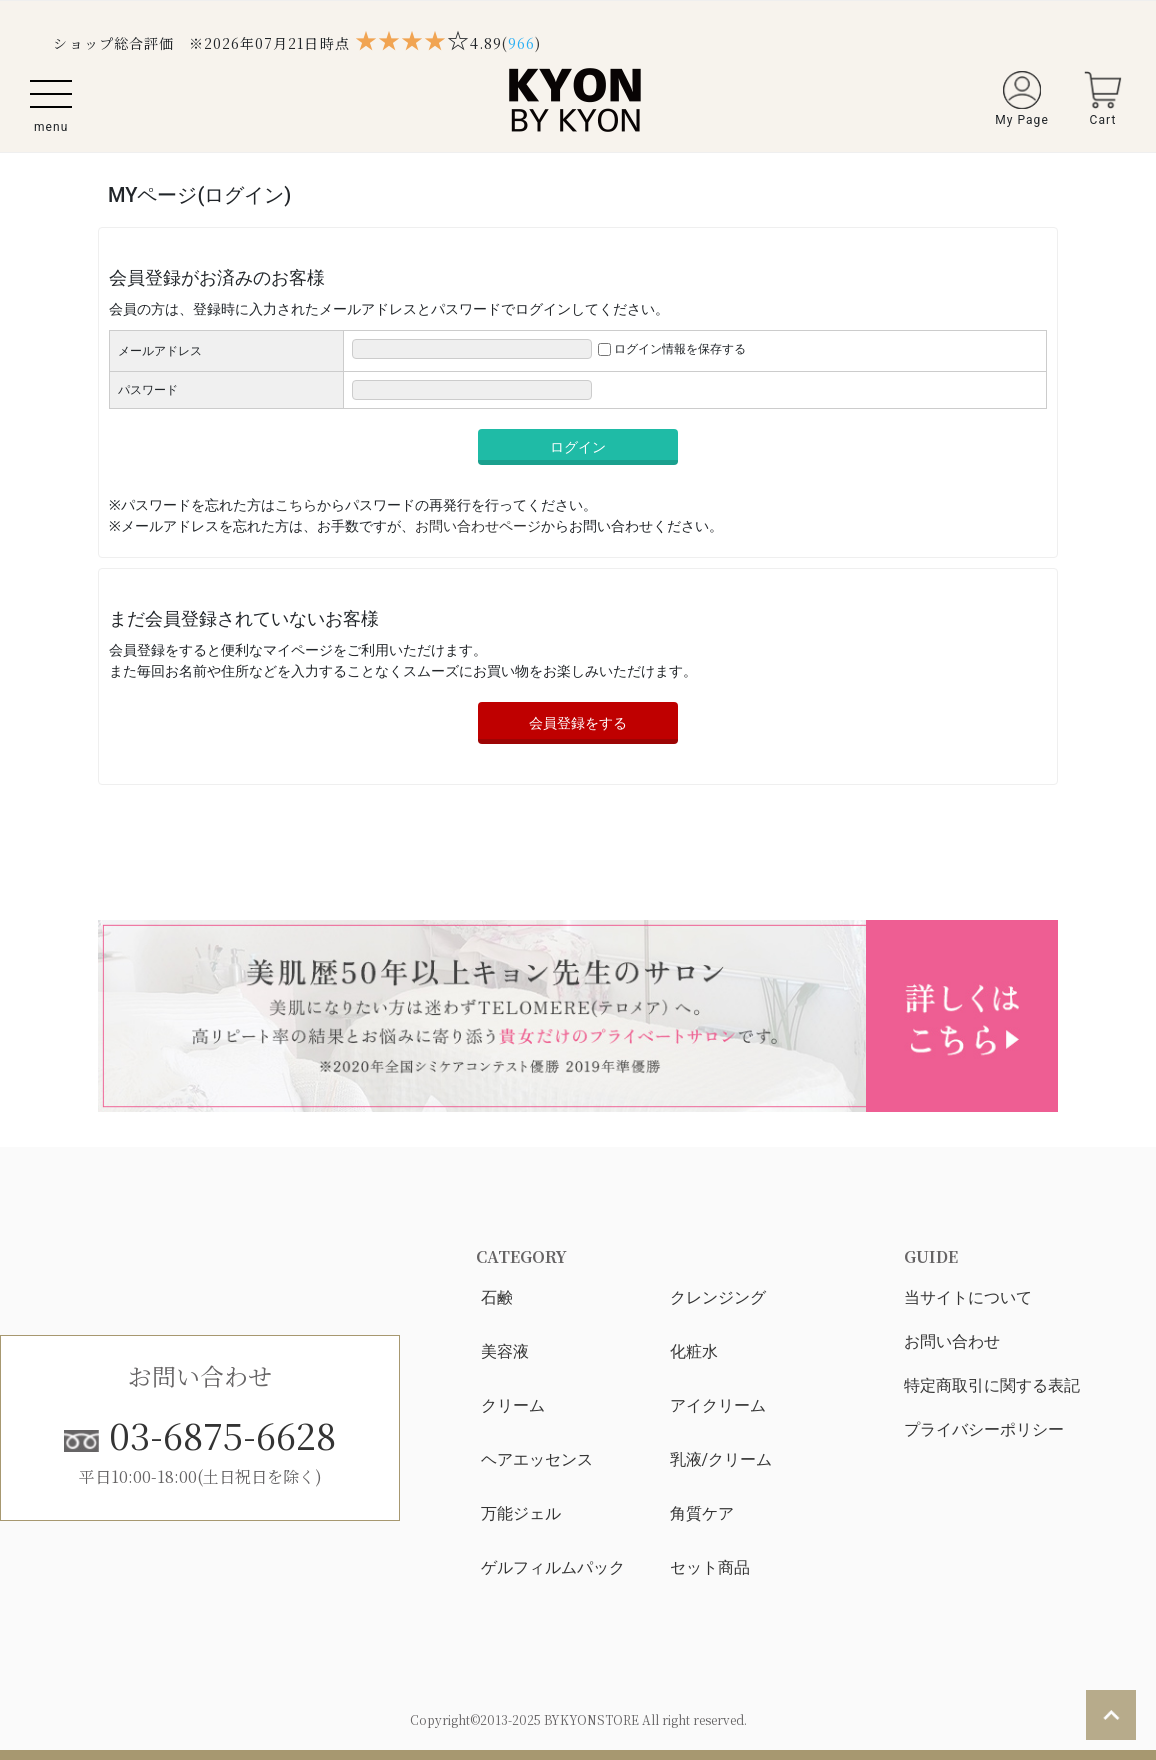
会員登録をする (578, 723)
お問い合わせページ (478, 526)
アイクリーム (718, 1405)
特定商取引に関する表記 (992, 1385)
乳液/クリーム (721, 1459)
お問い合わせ (952, 1341)
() (521, 43)
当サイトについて (968, 1297)
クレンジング (718, 1297)
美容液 (505, 1351)
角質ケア (702, 1513)
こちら (296, 505)
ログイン (578, 447)
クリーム (513, 1405)
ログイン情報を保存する (680, 349)
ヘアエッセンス (537, 1459)
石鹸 (497, 1297)
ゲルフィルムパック (553, 1567)
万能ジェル (521, 1513)
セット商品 (710, 1567)
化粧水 (694, 1351)
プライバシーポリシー (984, 1429)
